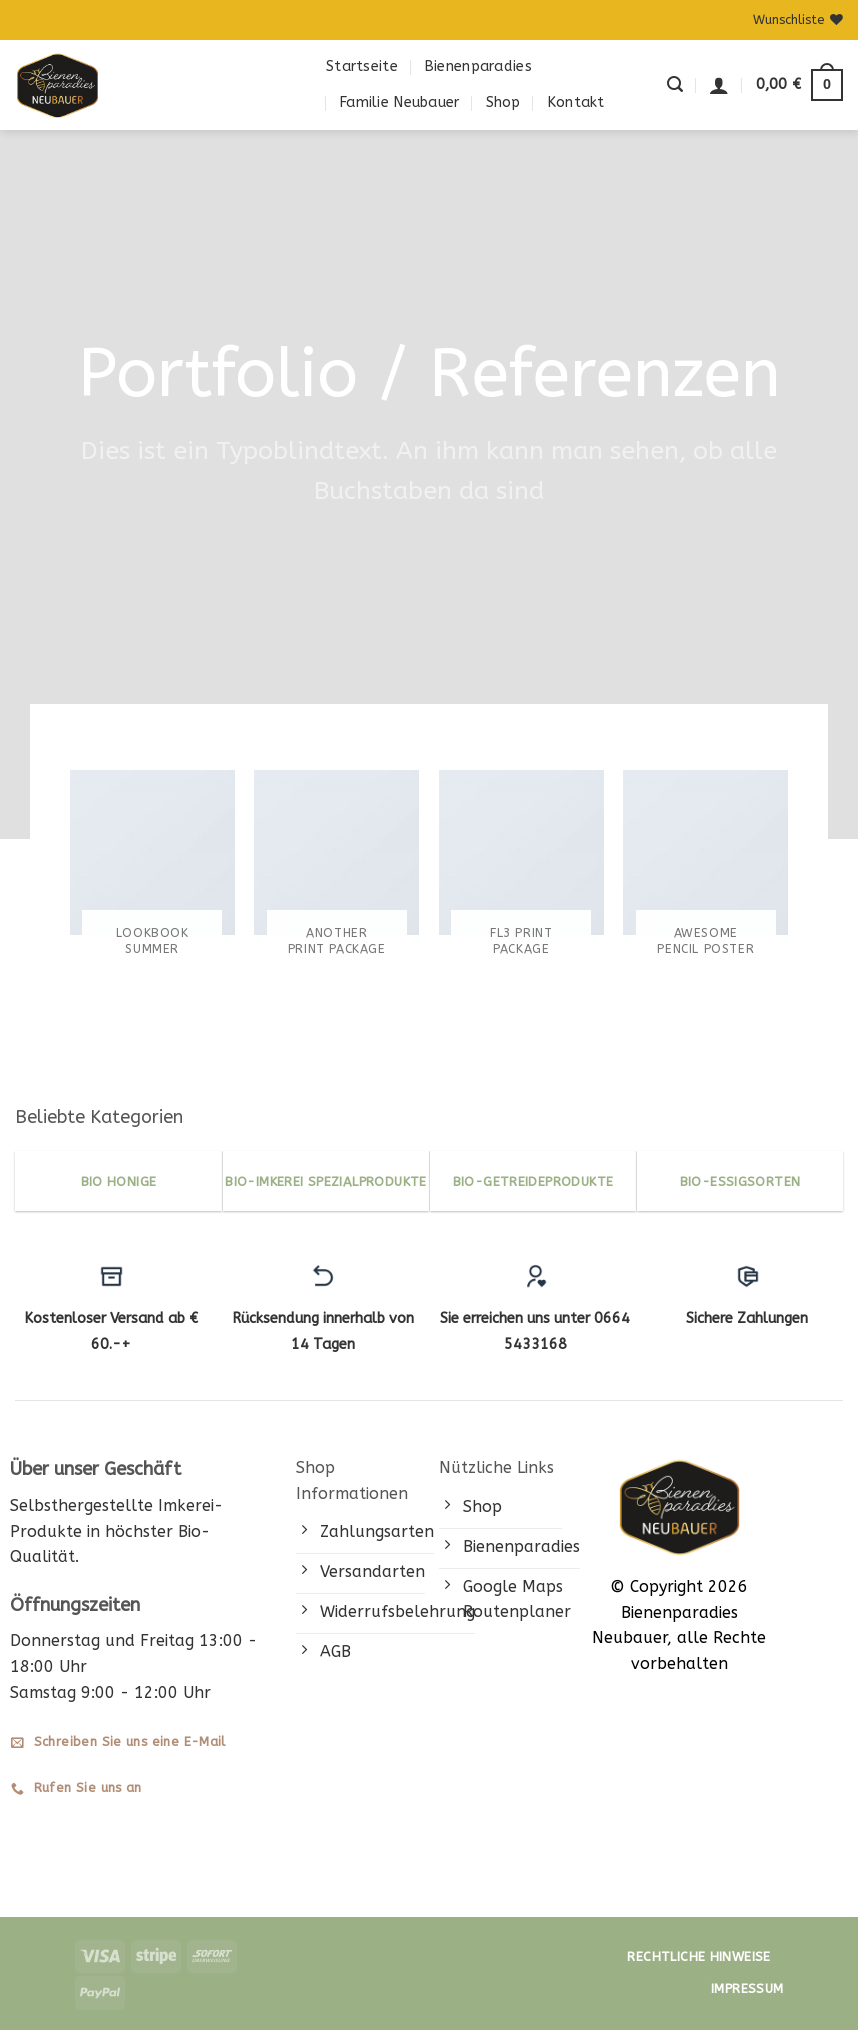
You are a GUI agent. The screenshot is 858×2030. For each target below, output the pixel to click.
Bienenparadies (478, 66)
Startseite (362, 66)
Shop (503, 102)
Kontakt (576, 102)
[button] (675, 84)
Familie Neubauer (399, 102)
